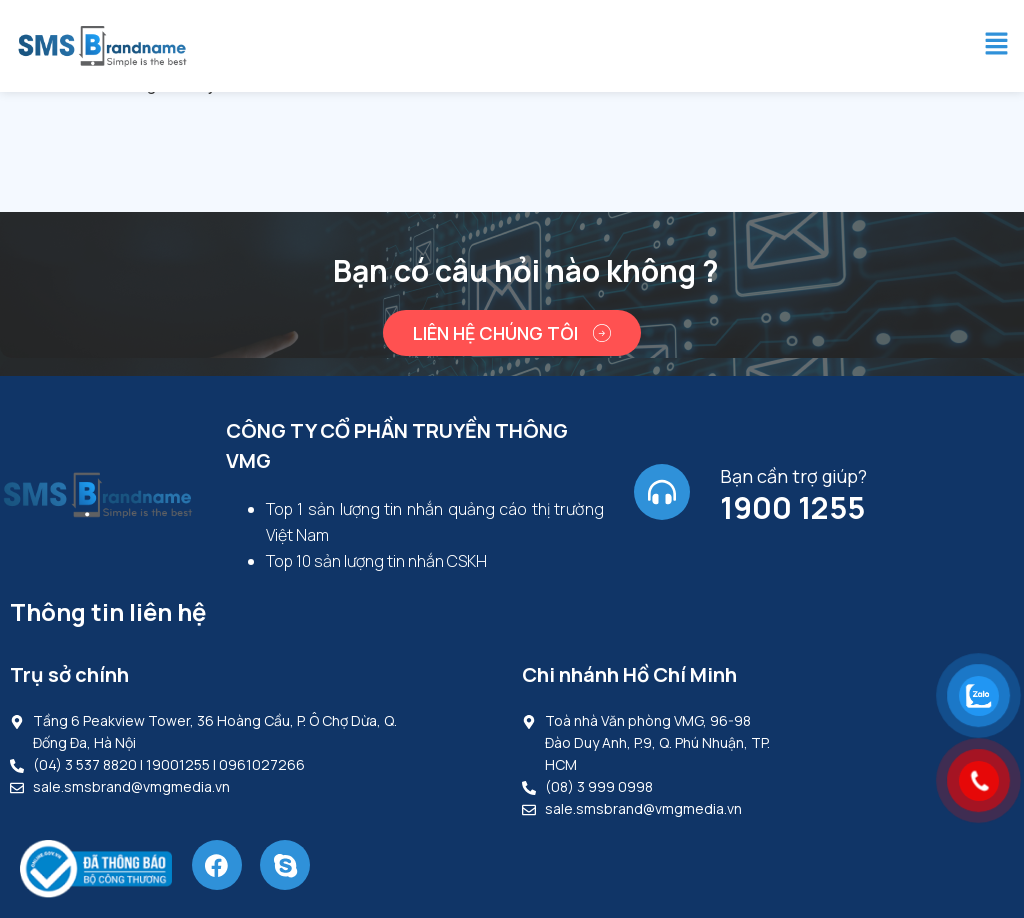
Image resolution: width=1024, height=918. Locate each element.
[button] (997, 46)
